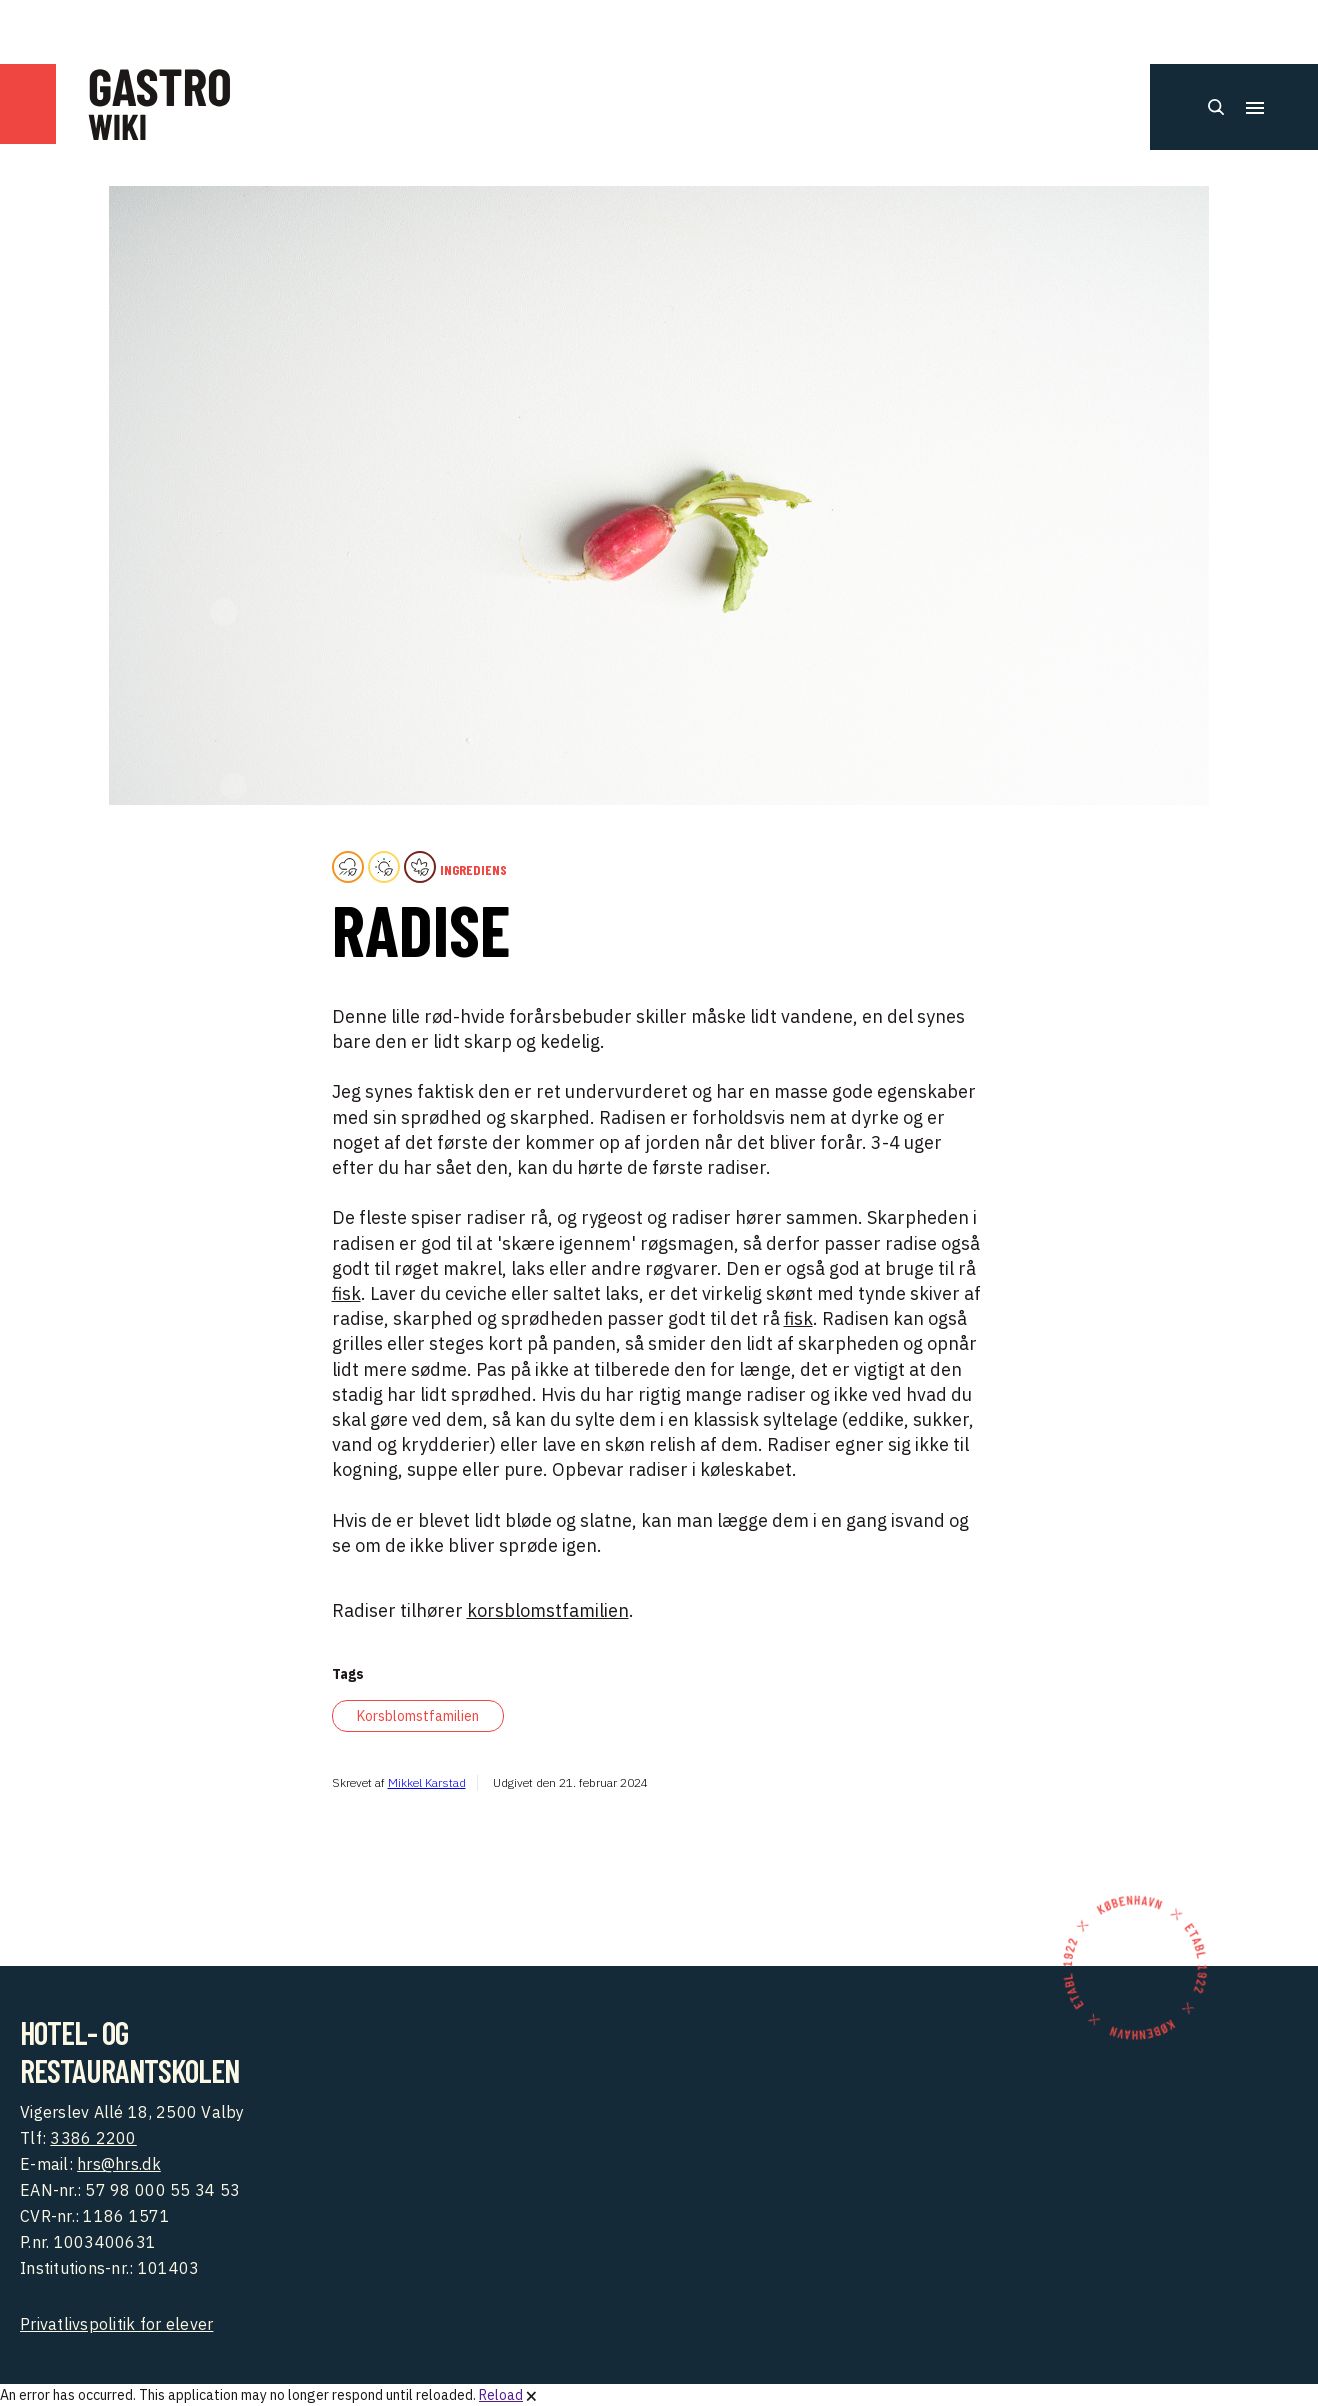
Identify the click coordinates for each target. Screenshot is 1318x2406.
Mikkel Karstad (427, 1782)
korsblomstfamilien (548, 1610)
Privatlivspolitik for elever (116, 2324)
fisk (346, 1293)
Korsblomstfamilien (418, 1716)
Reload (501, 2395)
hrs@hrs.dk (119, 2164)
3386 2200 (93, 2138)
